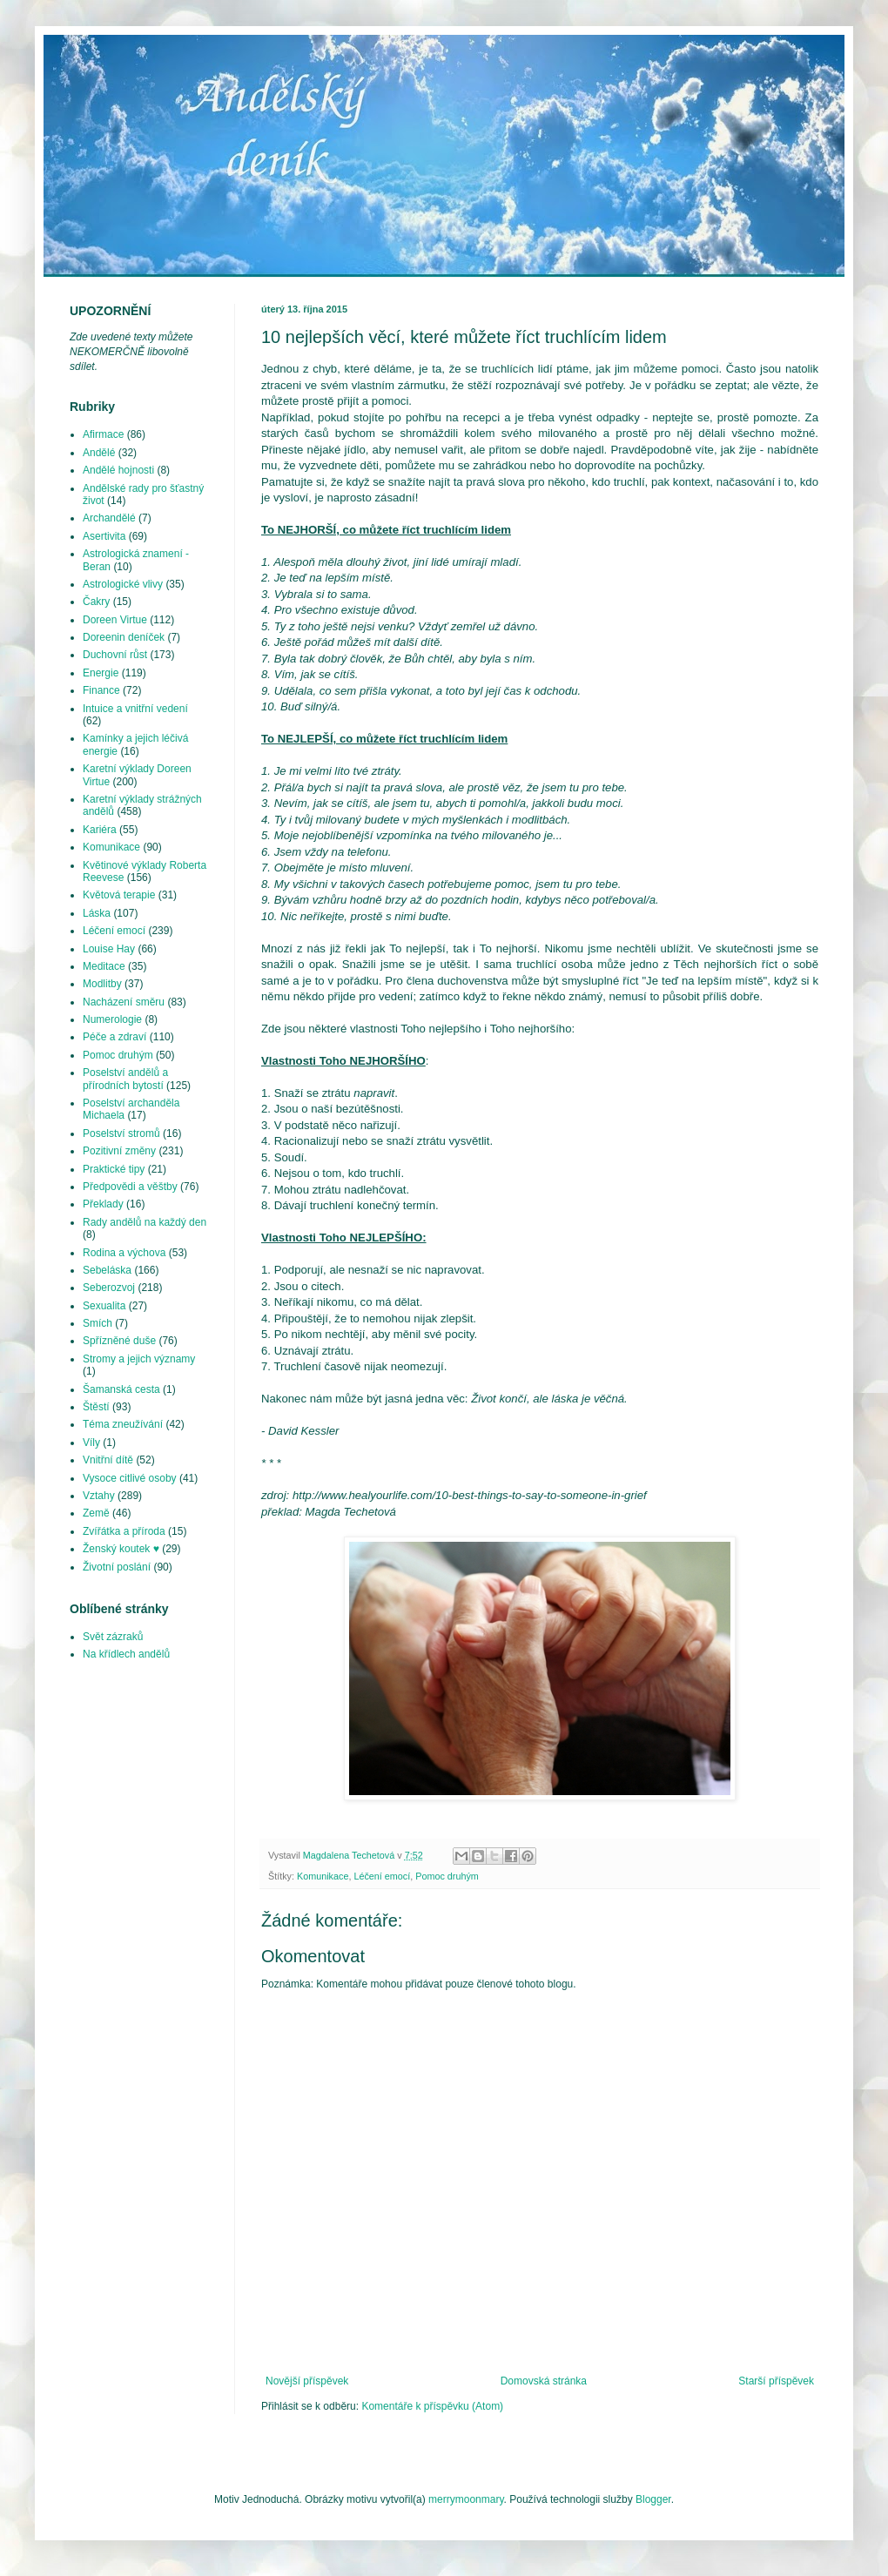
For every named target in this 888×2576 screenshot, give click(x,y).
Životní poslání (117, 1567)
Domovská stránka (544, 2381)
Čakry (96, 601)
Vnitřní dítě (108, 1460)
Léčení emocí (381, 1876)
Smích (97, 1323)
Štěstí (96, 1407)
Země (96, 1513)
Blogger (653, 2499)
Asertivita (104, 536)
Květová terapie (119, 895)
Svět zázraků (113, 1637)
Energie (100, 673)
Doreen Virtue (115, 620)
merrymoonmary (465, 2499)
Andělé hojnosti (118, 470)
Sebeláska (107, 1270)
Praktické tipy (114, 1169)
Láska (97, 913)
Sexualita (104, 1306)
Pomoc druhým (447, 1876)
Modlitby (102, 984)
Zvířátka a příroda (124, 1531)
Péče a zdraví (114, 1037)
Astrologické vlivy (123, 584)
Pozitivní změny (119, 1151)
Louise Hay (109, 949)
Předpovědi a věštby (130, 1186)
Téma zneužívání (123, 1424)
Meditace (104, 966)
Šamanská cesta (121, 1389)
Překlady (103, 1204)
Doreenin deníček (124, 637)
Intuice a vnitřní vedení (135, 709)
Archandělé (109, 518)
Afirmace (103, 434)
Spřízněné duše (119, 1341)
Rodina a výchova (124, 1253)
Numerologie (112, 1019)
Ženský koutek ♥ (121, 1549)
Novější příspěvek (307, 2381)
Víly (91, 1442)
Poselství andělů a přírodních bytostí (125, 1078)
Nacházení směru (124, 1002)
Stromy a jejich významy (139, 1359)
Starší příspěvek (776, 2381)
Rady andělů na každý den (144, 1222)
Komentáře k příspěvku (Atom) (432, 2406)
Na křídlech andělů (126, 1654)
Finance (101, 690)
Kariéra (100, 830)
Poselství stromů (121, 1133)
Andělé (99, 453)
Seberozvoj (109, 1287)
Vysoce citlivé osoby (130, 1478)
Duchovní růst (115, 655)
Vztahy (99, 1496)
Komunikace (322, 1876)
